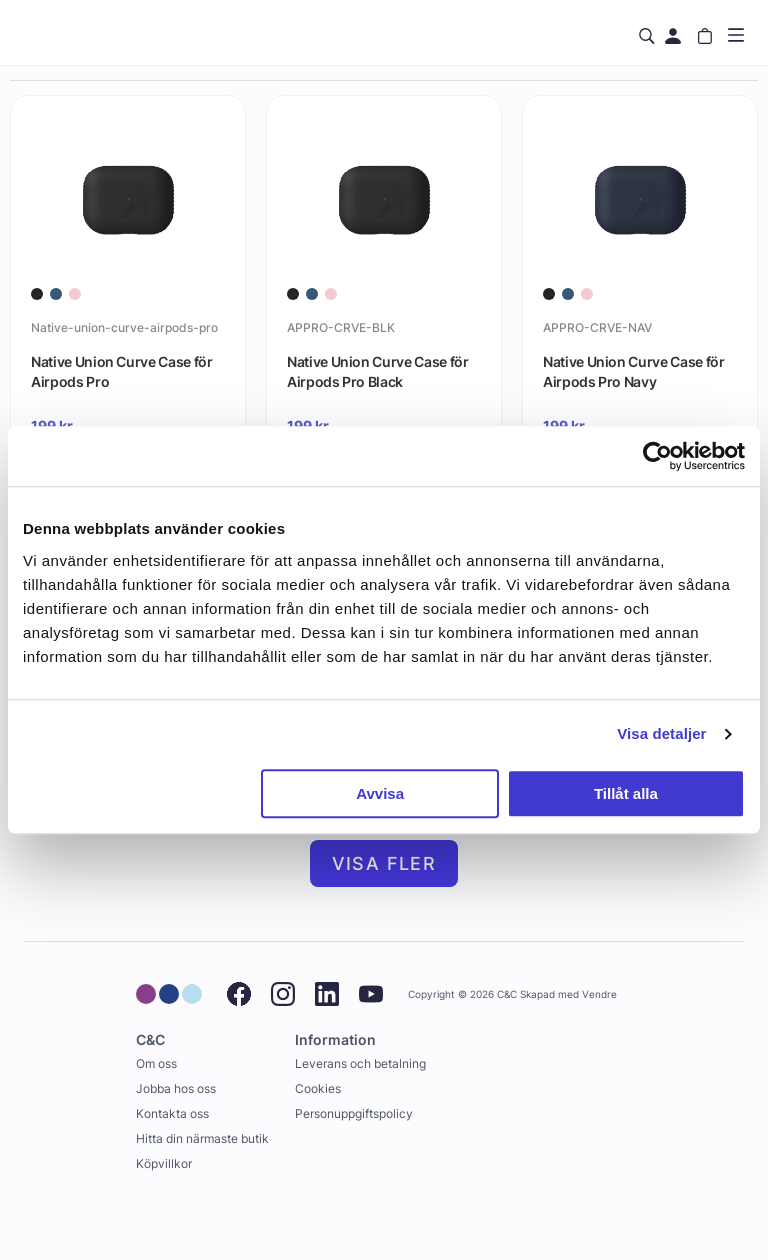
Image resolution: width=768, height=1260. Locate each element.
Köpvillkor (164, 1163)
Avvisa (380, 793)
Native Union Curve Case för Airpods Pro (122, 371)
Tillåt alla (626, 793)
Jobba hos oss (176, 1088)
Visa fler (384, 863)
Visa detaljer (661, 733)
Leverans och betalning (360, 1063)
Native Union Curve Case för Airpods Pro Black (378, 371)
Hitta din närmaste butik (202, 1138)
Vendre (599, 994)
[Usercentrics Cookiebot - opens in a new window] (657, 456)
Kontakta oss (172, 1113)
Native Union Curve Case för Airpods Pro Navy (634, 371)
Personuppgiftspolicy (354, 1113)
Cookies (318, 1088)
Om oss (156, 1063)
